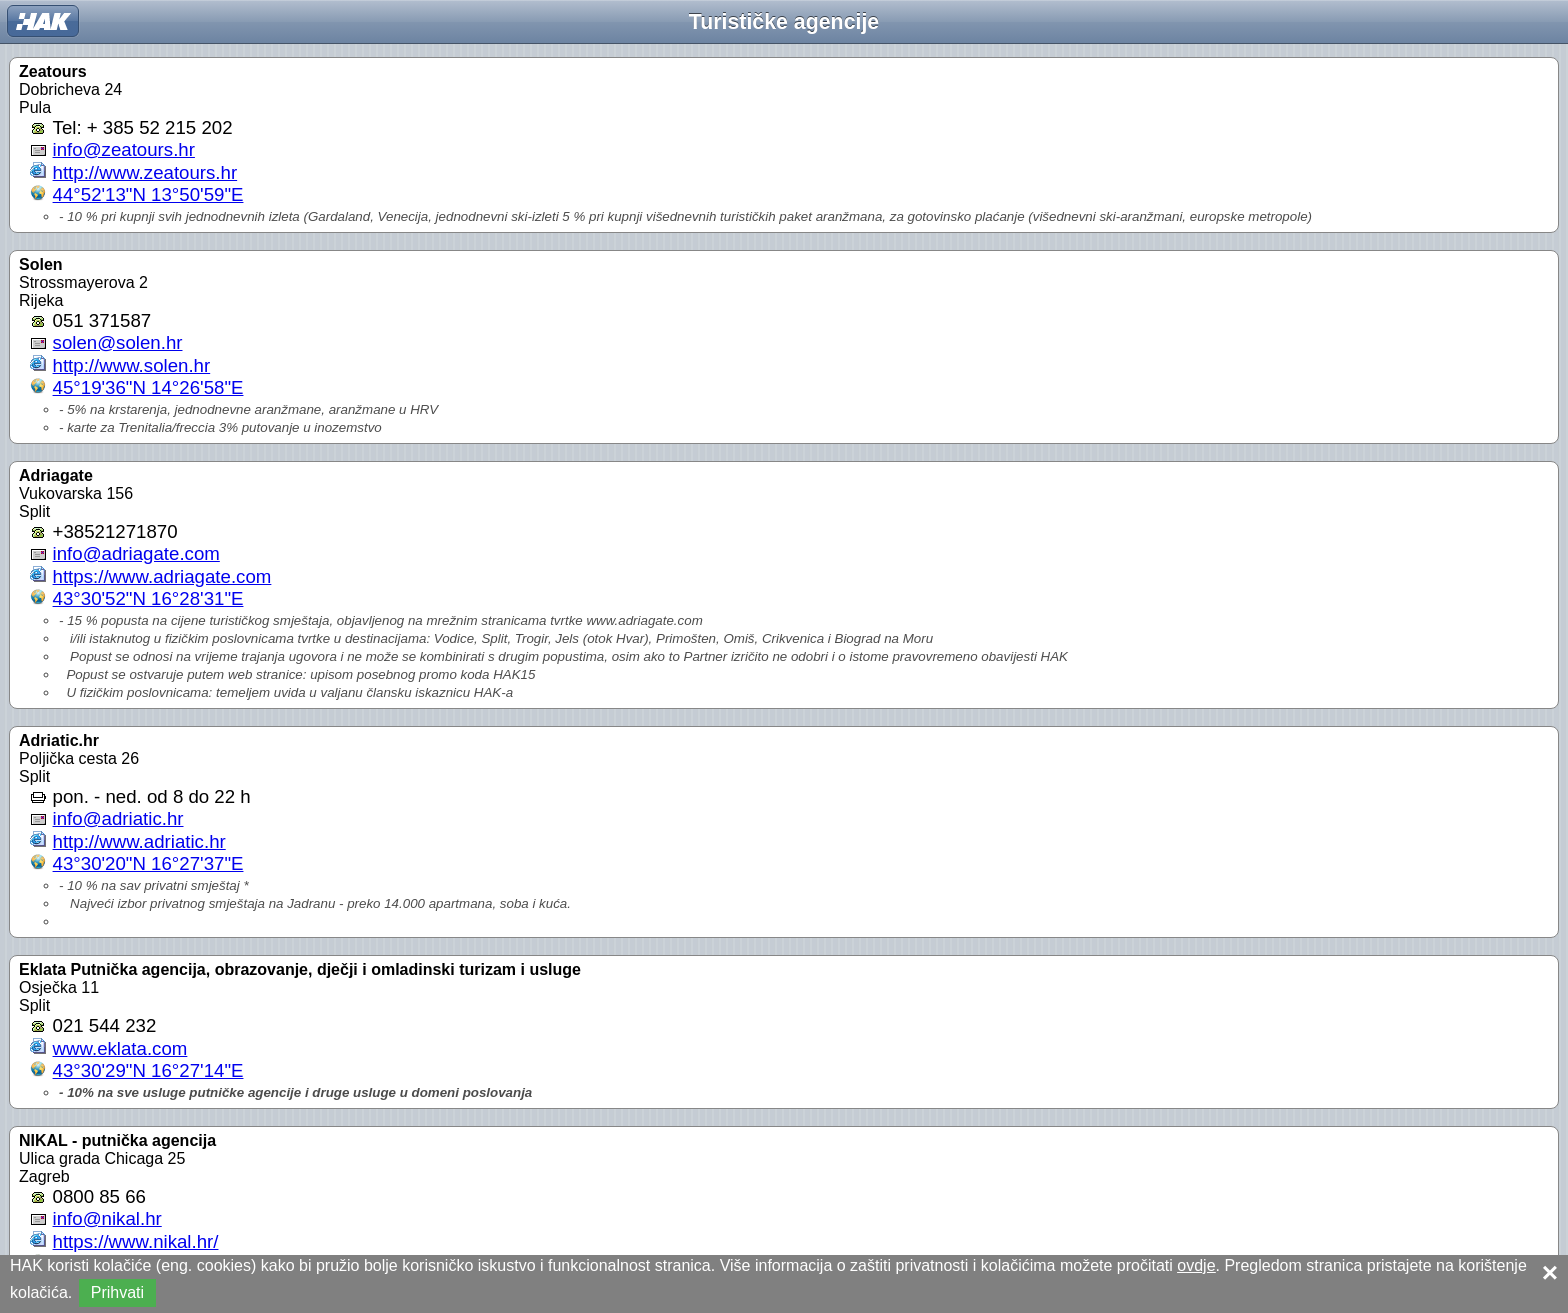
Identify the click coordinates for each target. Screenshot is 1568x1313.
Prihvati (117, 1292)
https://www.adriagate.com (162, 576)
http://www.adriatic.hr (139, 841)
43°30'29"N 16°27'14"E (148, 1070)
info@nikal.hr (107, 1218)
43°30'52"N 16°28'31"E (148, 598)
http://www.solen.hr (132, 365)
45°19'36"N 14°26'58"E (148, 387)
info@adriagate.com (136, 553)
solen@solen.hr (118, 342)
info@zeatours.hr (124, 149)
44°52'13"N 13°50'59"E (148, 194)
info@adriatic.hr (118, 818)
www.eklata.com (120, 1048)
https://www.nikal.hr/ (136, 1241)
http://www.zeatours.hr (145, 172)
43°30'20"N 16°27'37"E (148, 863)
